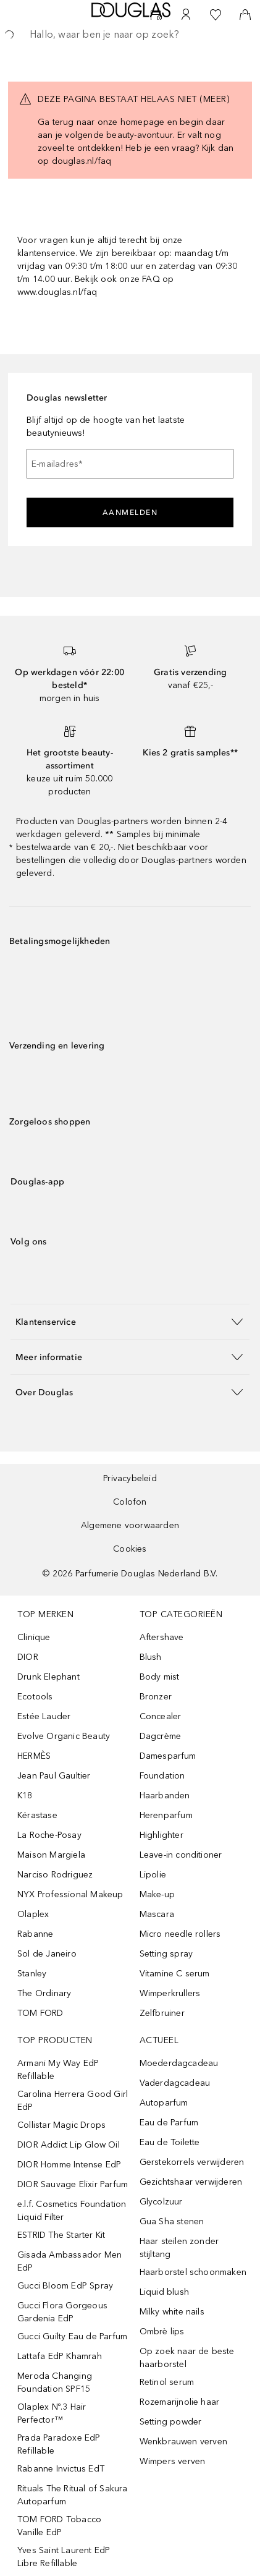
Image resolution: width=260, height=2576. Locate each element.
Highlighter (161, 1835)
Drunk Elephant (48, 1677)
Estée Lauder (43, 1716)
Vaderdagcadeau (175, 2083)
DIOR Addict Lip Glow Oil (68, 2145)
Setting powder (171, 2422)
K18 (25, 1795)
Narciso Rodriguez (55, 1874)
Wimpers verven (173, 2461)
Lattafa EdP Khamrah (59, 2356)
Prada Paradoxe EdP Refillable (59, 2444)
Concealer (161, 1716)
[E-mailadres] (130, 463)
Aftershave (162, 1637)
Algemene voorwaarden (130, 1525)
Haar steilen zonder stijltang (179, 2247)
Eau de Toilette (170, 2142)
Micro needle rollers (180, 1934)
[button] (130, 1321)
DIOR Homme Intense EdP (69, 2164)
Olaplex (33, 1914)
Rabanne (35, 1934)
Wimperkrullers (170, 1993)
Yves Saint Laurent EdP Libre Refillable (63, 2557)
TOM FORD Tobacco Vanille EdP (59, 2526)
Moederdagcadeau (179, 2063)
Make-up (157, 1894)
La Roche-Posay (49, 1835)
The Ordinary (44, 1993)
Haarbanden (165, 1795)
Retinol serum (167, 2382)
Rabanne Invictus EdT (60, 2468)
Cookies (129, 1549)
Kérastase (37, 1815)
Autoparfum (164, 2103)
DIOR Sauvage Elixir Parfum (72, 2184)
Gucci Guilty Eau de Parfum (72, 2336)
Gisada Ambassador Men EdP (69, 2261)
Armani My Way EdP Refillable (58, 2069)
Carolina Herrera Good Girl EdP (72, 2100)
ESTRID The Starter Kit (61, 2235)
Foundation (162, 1775)
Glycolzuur (161, 2201)
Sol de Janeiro (47, 1954)
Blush (151, 1657)
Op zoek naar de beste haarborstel (187, 2358)
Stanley (31, 1973)
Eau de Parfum (169, 2122)
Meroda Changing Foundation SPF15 (54, 2382)
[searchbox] (130, 34)
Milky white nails (172, 2311)
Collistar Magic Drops (61, 2125)
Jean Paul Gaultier (54, 1775)
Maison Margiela (51, 1855)
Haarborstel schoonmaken (193, 2272)
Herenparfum (166, 1815)
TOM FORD (40, 2013)
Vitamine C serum (175, 1973)
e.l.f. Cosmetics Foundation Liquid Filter (71, 2210)
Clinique (34, 1637)
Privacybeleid (130, 1478)
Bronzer (156, 1696)
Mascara (157, 1914)
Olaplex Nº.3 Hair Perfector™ (51, 2413)
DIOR (27, 1657)
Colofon (129, 1502)
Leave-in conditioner (181, 1855)
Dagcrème (161, 1736)
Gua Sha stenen (172, 2221)
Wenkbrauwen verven (184, 2441)
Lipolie (153, 1874)
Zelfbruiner (162, 2013)
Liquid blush (164, 2292)
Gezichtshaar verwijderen (191, 2182)
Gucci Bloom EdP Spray (65, 2286)
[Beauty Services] (156, 15)
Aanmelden (130, 512)
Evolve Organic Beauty (63, 1736)
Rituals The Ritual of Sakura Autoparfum (72, 2495)
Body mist (160, 1677)
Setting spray (166, 1954)
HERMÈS (34, 1756)
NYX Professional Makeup (70, 1894)
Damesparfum (168, 1756)
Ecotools (35, 1696)
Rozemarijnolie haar (180, 2402)
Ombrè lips (162, 2331)
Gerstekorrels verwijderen (192, 2162)
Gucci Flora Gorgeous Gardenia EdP (62, 2312)
